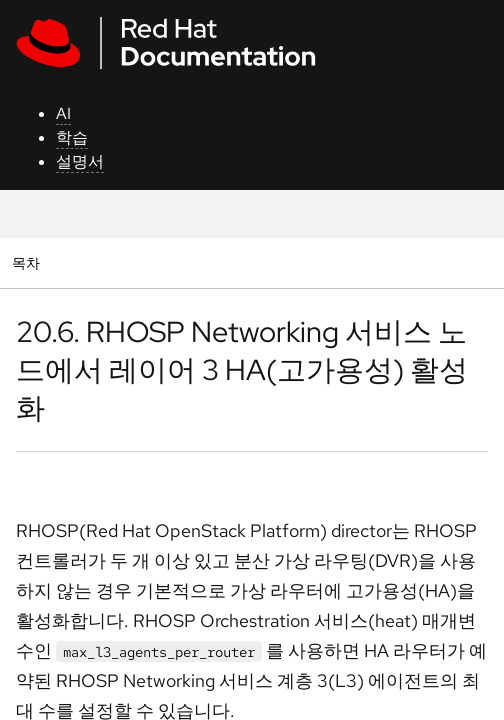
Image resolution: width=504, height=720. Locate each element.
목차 (28, 262)
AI (63, 113)
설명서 (80, 161)
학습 (72, 137)
